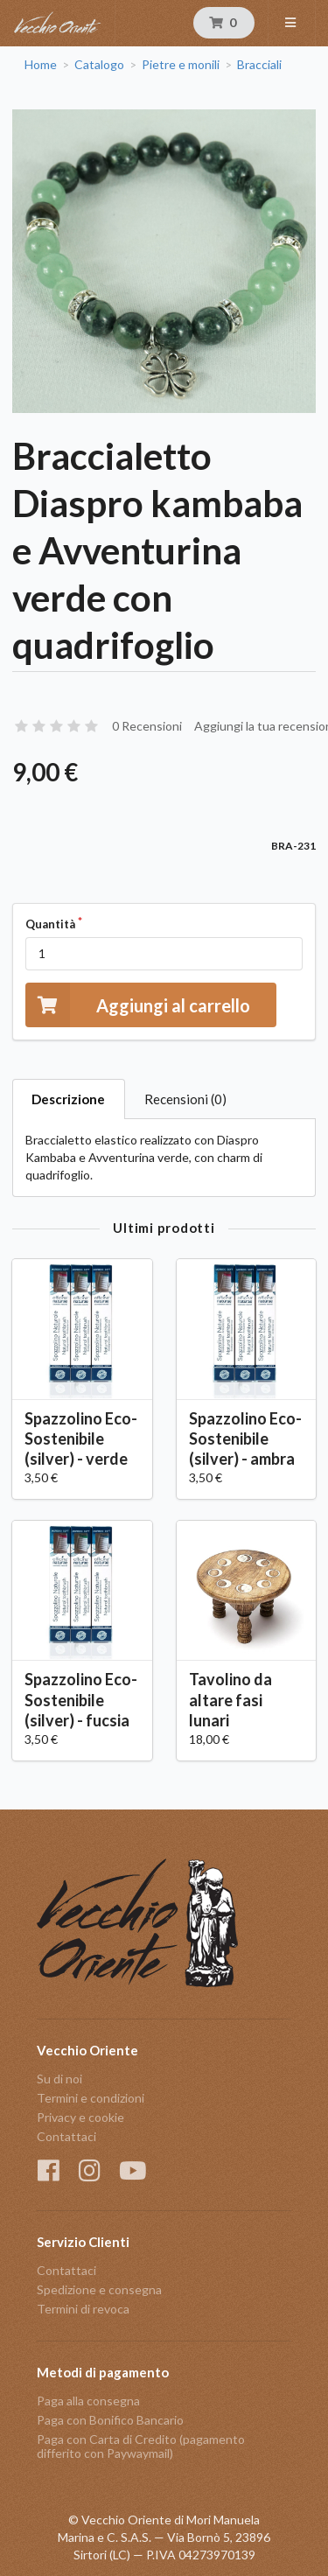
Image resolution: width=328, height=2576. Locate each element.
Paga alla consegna (88, 2401)
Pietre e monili (181, 65)
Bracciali (259, 65)
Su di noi (59, 2079)
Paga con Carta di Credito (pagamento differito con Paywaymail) (141, 2446)
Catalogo (99, 65)
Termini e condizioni (90, 2097)
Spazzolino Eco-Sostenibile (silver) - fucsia (80, 1699)
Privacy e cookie (80, 2117)
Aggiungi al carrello (137, 1005)
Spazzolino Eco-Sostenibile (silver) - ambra (245, 1438)
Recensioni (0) (185, 1099)
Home (40, 65)
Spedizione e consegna (99, 2289)
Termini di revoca (83, 2308)
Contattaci (66, 2136)
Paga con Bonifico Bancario (110, 2419)
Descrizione (68, 1099)
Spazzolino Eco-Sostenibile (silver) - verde (80, 1438)
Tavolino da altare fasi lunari (230, 1699)
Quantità (50, 924)
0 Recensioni (147, 725)
